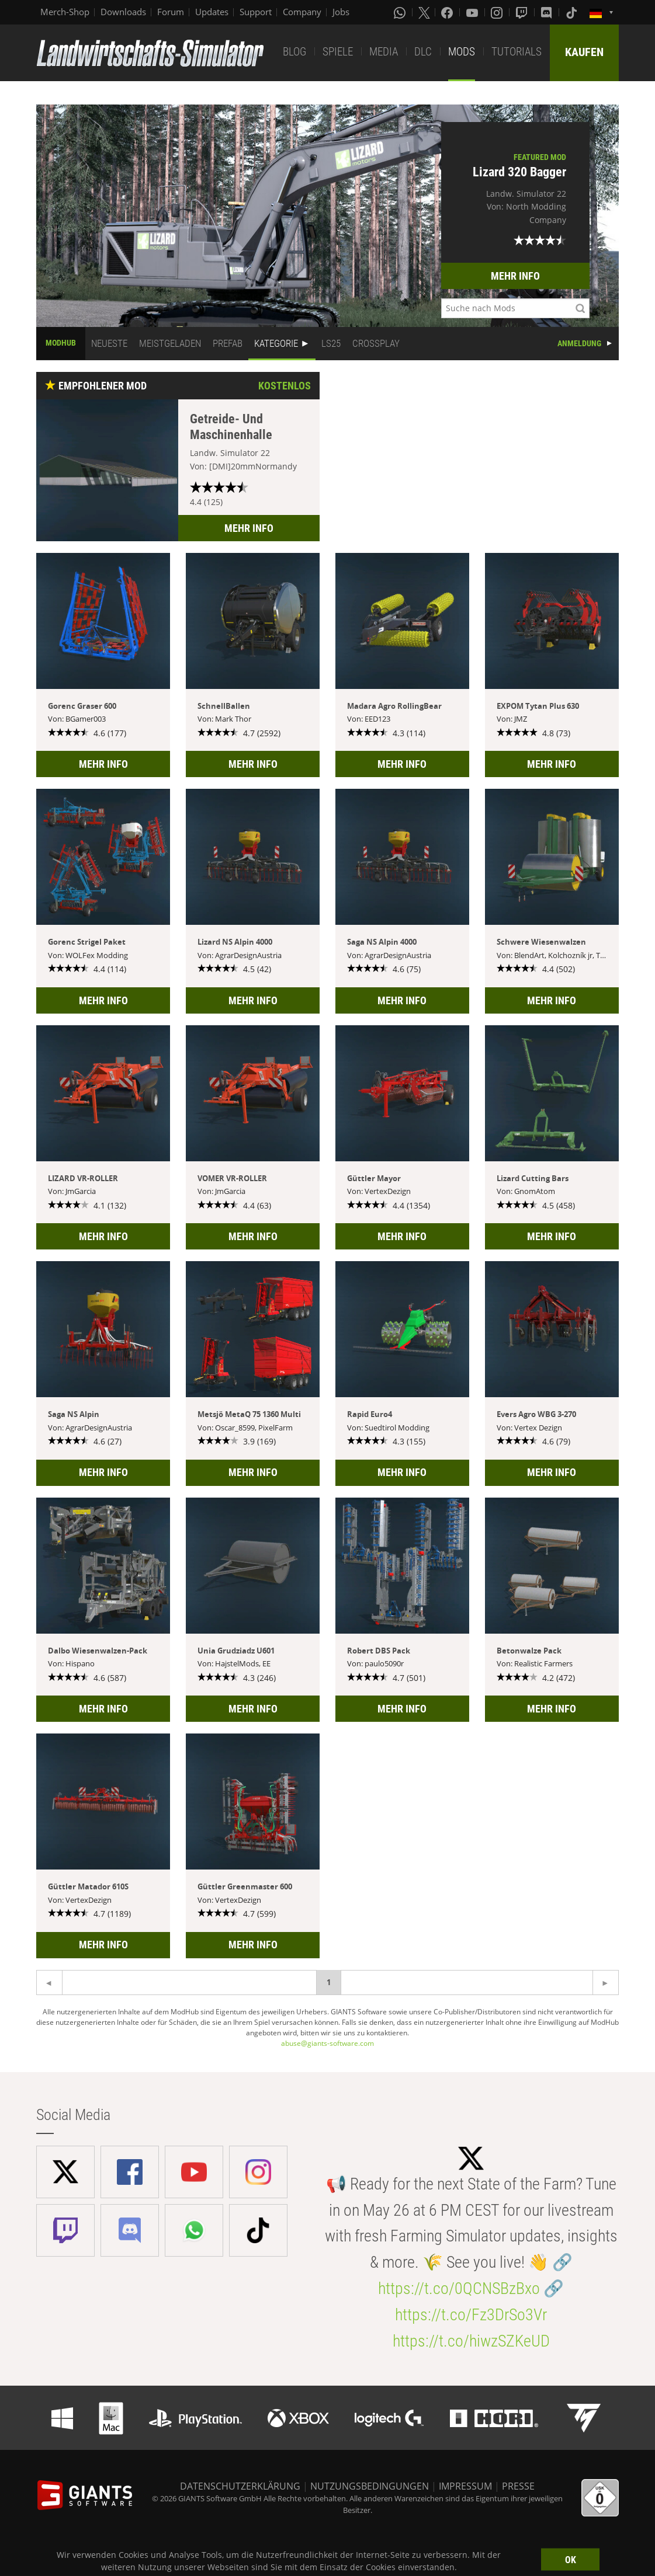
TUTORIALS (516, 51)
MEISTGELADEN (170, 343)
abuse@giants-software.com (327, 2043)
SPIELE (338, 51)
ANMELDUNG (579, 343)
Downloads (123, 12)
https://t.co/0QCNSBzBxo (459, 2288)
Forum (170, 12)
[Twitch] (523, 12)
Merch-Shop (64, 12)
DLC (423, 51)
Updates (211, 12)
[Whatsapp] (401, 12)
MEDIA (383, 51)
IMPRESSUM (465, 2486)
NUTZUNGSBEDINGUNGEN (369, 2486)
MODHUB (61, 342)
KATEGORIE (276, 343)
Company (302, 12)
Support (256, 12)
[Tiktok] (573, 12)
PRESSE (518, 2486)
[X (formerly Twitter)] (424, 12)
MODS (461, 51)
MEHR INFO (515, 276)
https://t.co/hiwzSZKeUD (471, 2341)
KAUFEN (584, 52)
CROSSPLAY (376, 343)
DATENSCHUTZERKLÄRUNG (240, 2486)
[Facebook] (448, 12)
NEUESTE (109, 343)
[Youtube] (473, 12)
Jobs (340, 12)
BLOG (294, 51)
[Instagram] (498, 12)
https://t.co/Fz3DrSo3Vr (471, 2314)
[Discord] (547, 12)
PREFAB (227, 343)
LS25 (331, 343)
